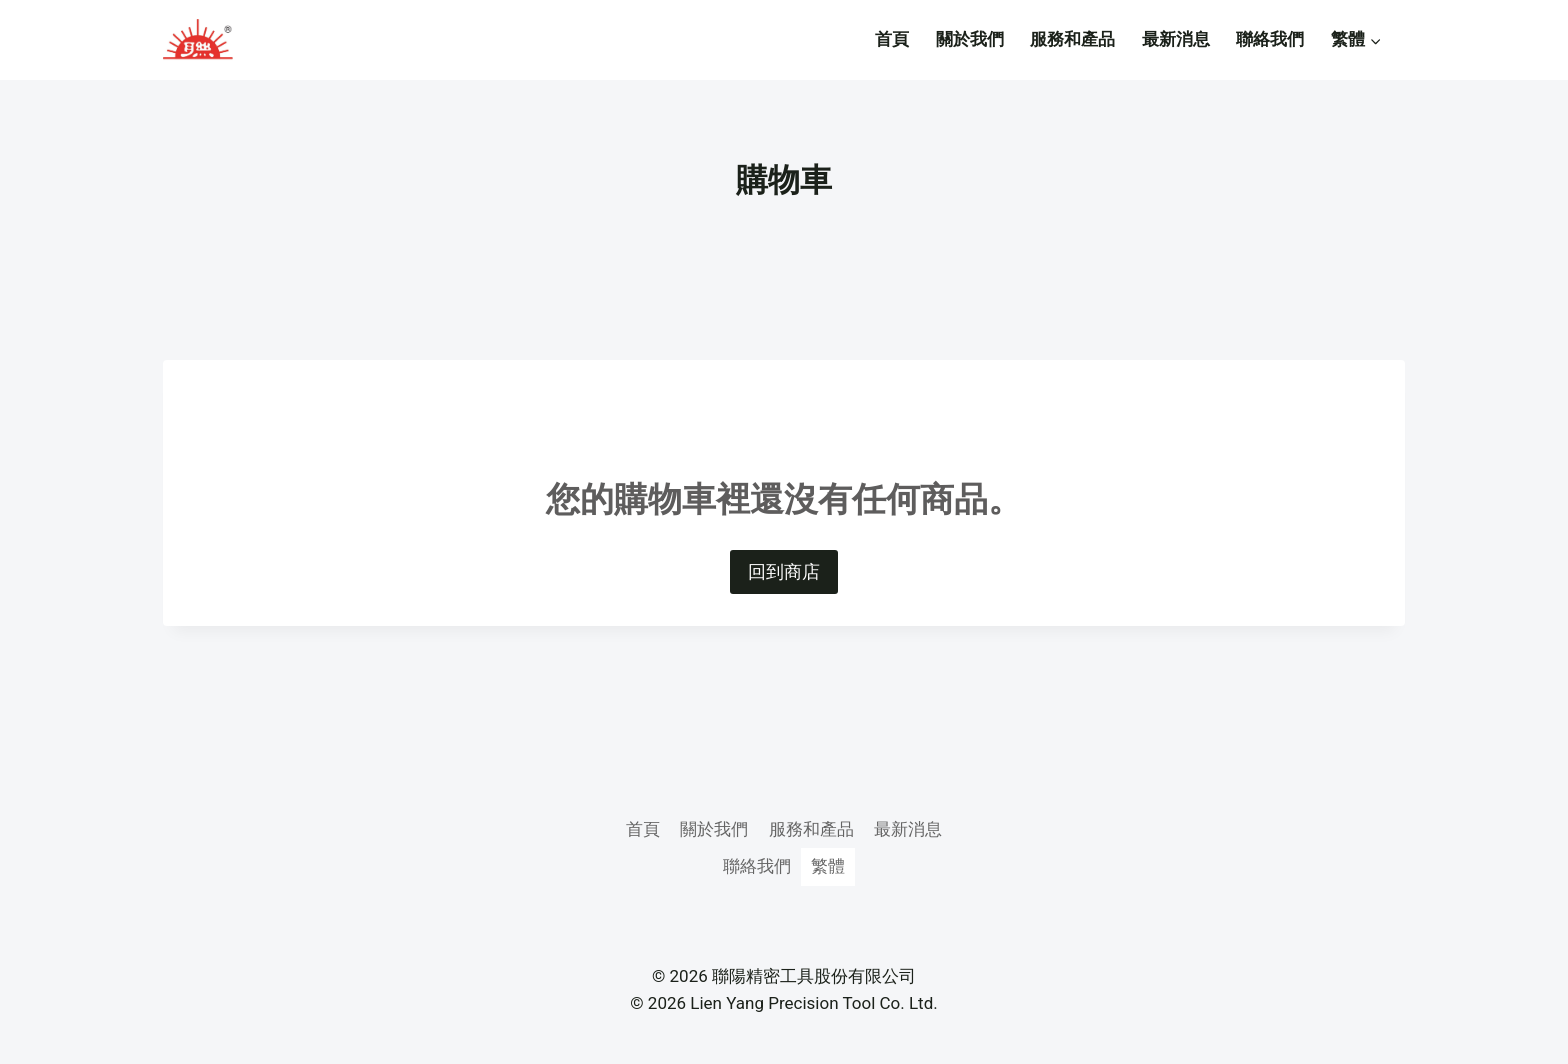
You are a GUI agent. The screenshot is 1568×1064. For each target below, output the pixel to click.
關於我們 (970, 39)
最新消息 (1176, 39)
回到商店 (784, 571)
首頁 (892, 39)
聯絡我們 (1270, 39)
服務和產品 (1072, 39)
